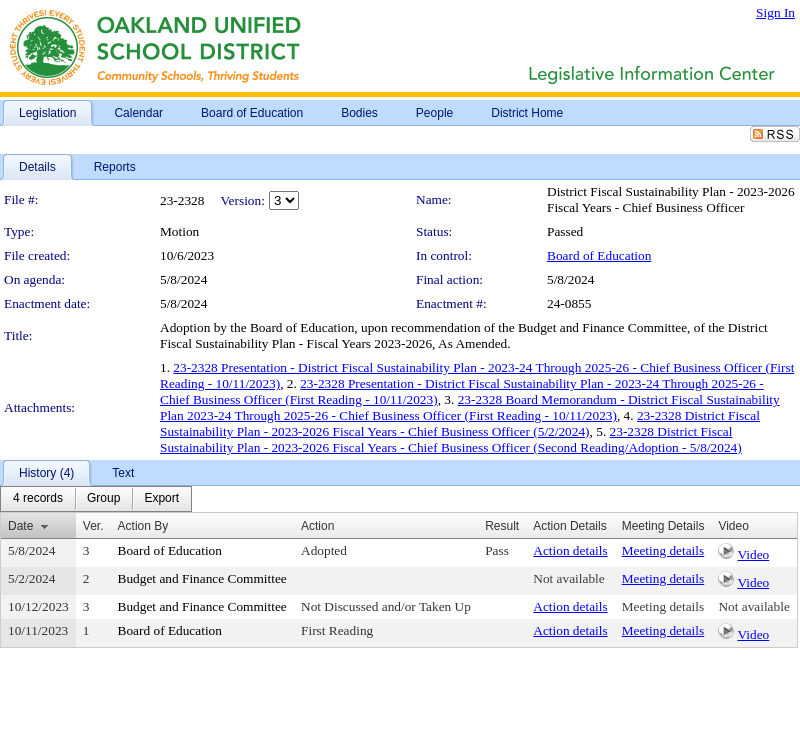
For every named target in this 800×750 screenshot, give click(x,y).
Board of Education (599, 255)
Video (753, 554)
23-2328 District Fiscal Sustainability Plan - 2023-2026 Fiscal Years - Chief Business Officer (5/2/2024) (460, 423)
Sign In (775, 12)
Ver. (93, 526)
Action (317, 526)
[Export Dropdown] (161, 499)
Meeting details (663, 550)
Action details (570, 550)
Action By (143, 526)
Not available (568, 578)
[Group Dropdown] (103, 499)
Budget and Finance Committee (202, 578)
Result (502, 526)
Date (20, 526)
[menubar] (96, 499)
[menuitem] (38, 499)
